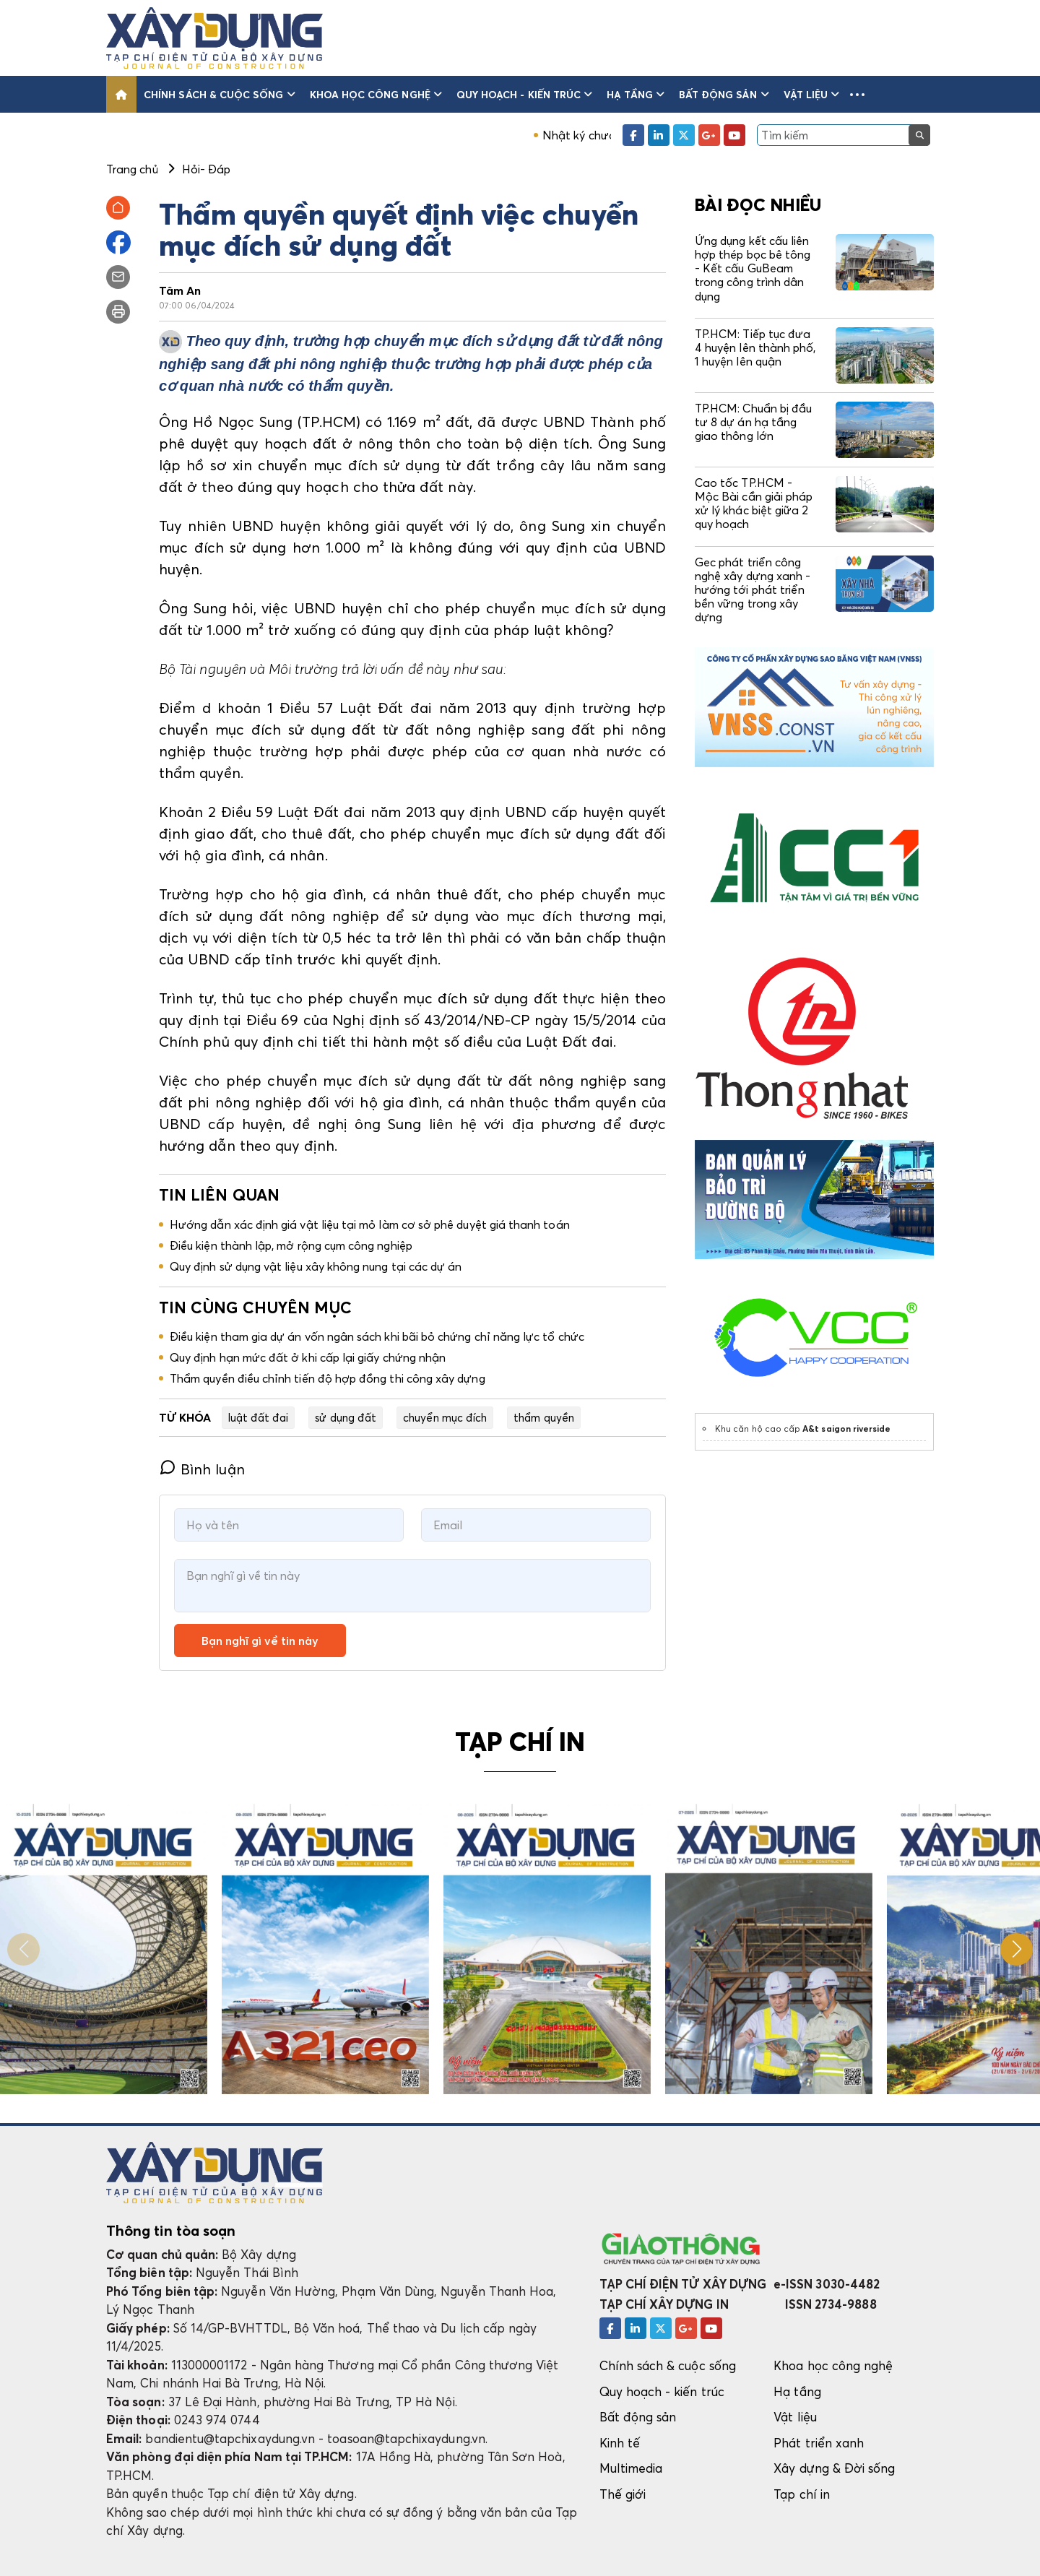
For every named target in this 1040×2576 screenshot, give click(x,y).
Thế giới (622, 2494)
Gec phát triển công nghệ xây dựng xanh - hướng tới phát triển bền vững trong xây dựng (752, 590)
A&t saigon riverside (846, 1428)
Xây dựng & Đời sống (834, 2468)
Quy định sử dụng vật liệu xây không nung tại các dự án (316, 1266)
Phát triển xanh (819, 2442)
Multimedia (631, 2468)
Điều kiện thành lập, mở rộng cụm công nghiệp (291, 1245)
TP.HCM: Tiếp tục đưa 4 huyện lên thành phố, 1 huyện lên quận (755, 347)
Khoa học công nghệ (376, 94)
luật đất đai (258, 1417)
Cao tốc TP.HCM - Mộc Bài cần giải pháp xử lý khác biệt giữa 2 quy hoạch (753, 503)
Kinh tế (619, 2442)
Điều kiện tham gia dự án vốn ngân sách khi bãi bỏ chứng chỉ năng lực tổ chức (377, 1336)
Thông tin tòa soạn (170, 2230)
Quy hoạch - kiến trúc (524, 94)
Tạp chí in (802, 2494)
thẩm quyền (544, 1417)
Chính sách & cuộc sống (219, 94)
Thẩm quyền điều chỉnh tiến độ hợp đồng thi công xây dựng (327, 1378)
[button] (857, 94)
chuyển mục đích (445, 1417)
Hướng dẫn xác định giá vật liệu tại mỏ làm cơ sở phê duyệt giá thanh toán (370, 1224)
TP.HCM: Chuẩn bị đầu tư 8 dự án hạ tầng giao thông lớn (753, 422)
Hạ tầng (635, 94)
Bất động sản (724, 94)
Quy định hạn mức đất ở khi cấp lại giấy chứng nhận (308, 1357)
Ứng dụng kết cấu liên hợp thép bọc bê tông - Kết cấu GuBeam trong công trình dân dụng (752, 268)
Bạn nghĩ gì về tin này (260, 1640)
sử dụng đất (345, 1417)
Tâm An (180, 290)
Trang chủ (132, 169)
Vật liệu (812, 94)
